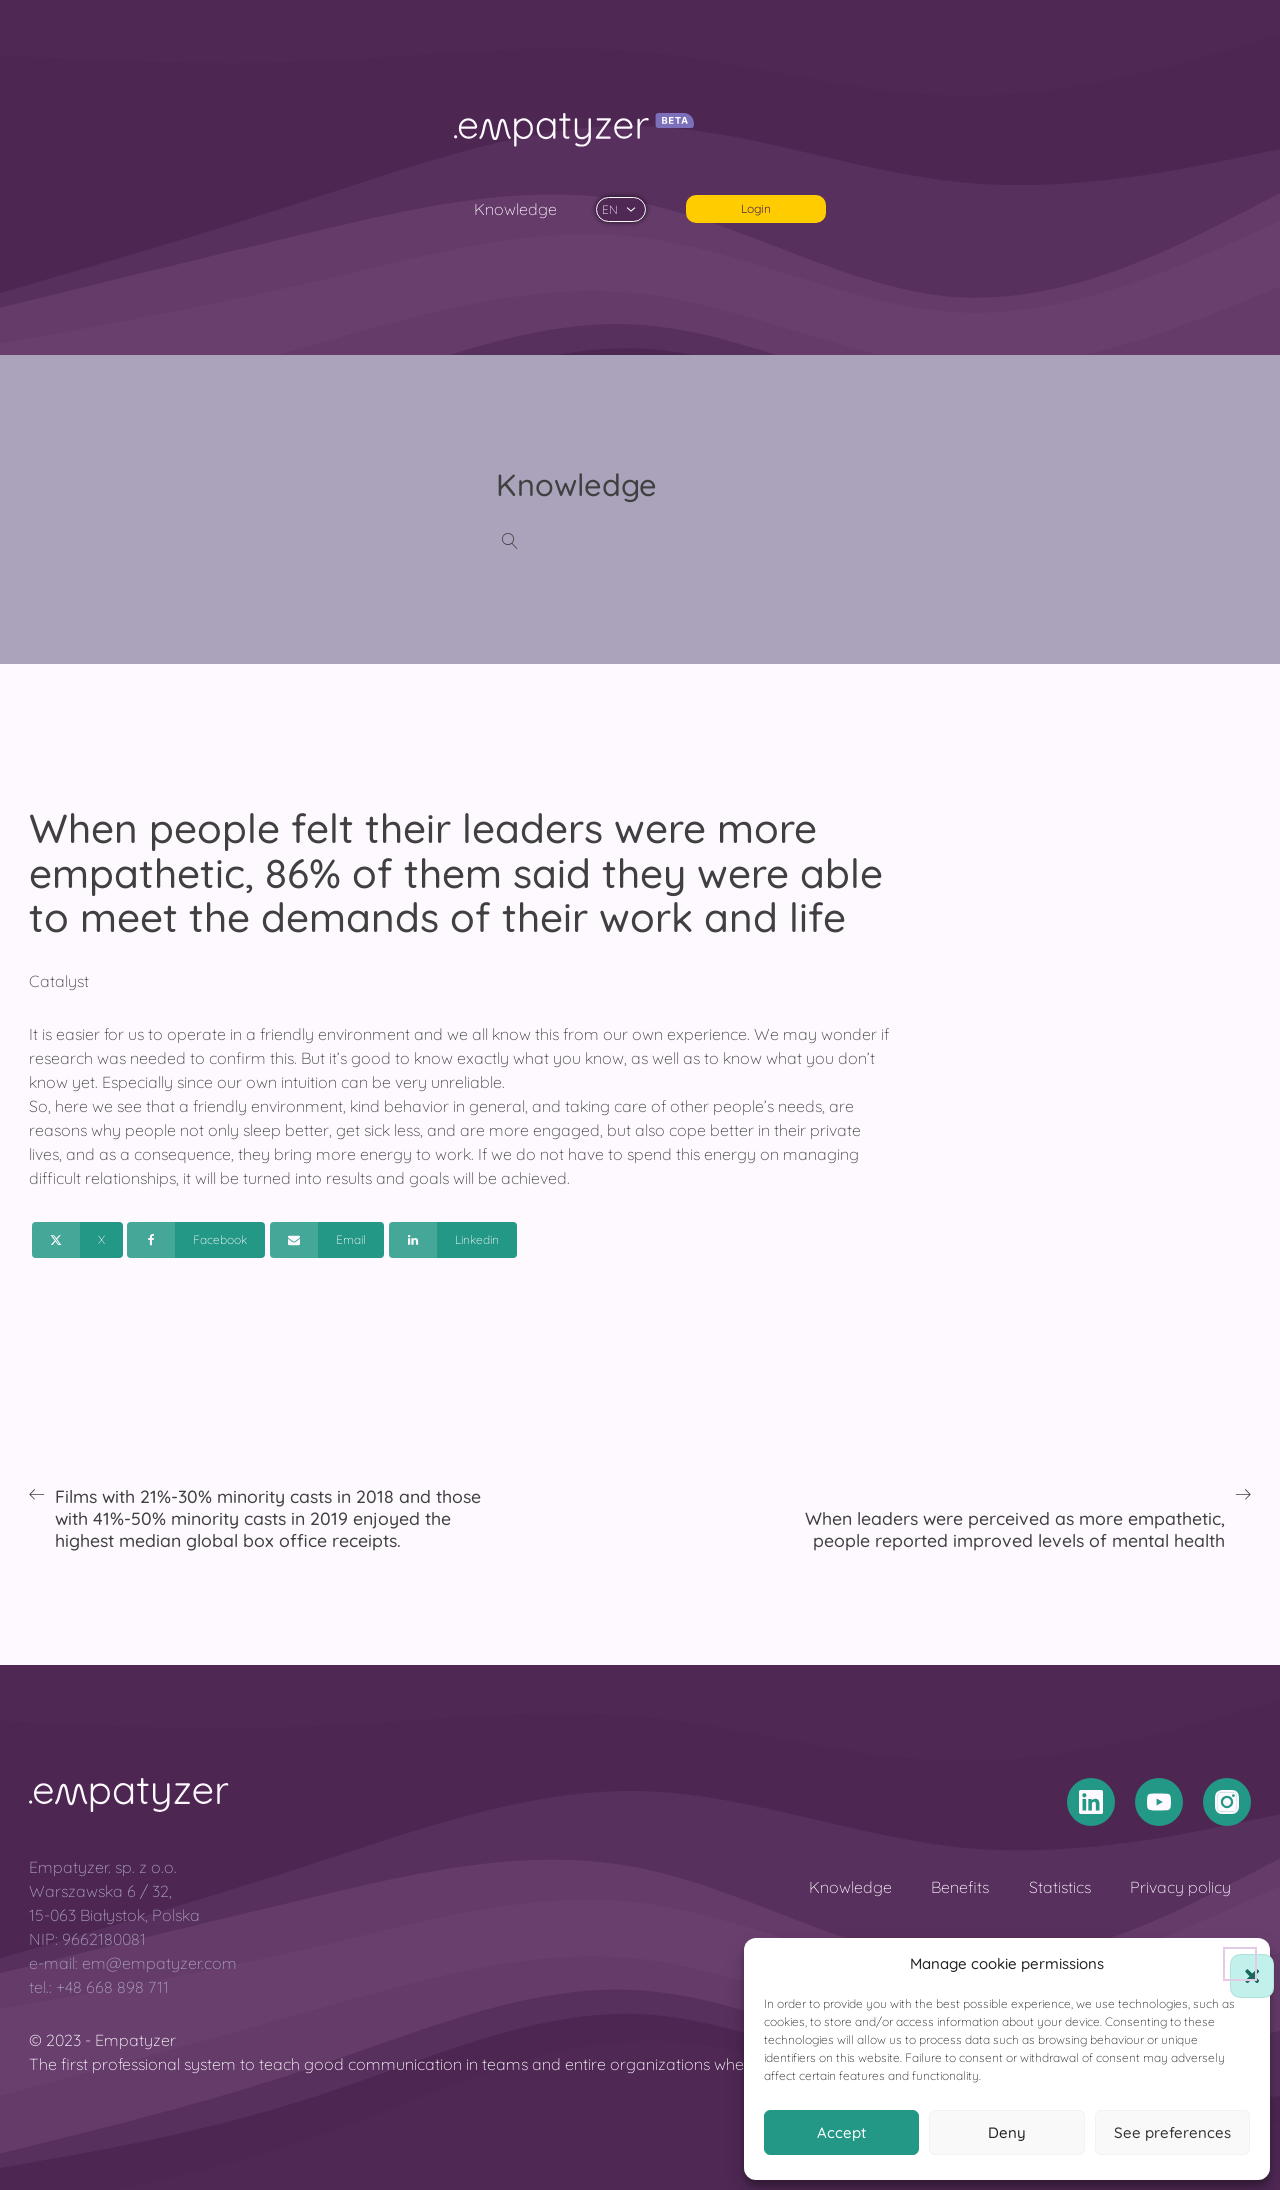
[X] (77, 1240)
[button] (1240, 1964)
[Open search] (510, 541)
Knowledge (515, 209)
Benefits (960, 1887)
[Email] (327, 1240)
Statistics (1060, 1887)
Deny (1007, 2132)
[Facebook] (196, 1240)
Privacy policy (1180, 1887)
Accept (841, 2132)
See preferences (1172, 2132)
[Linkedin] (453, 1240)
